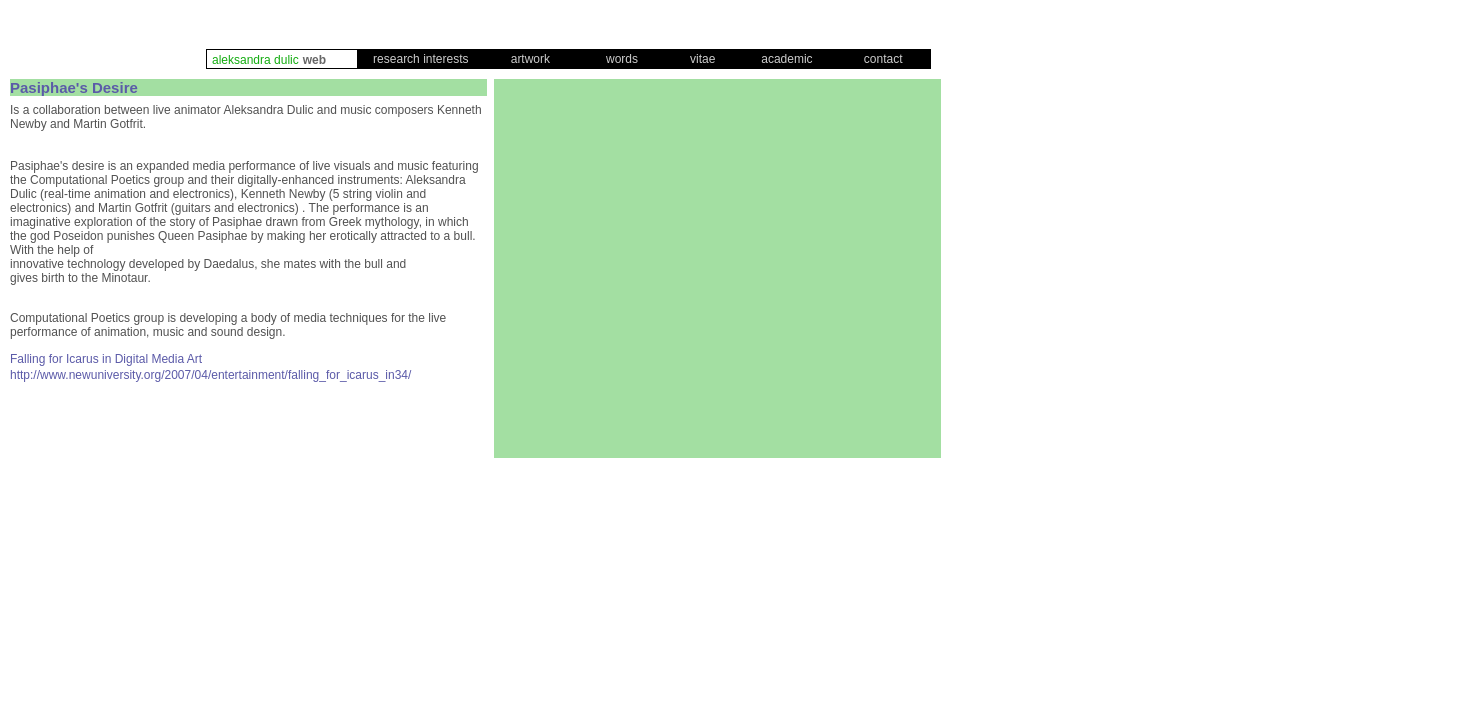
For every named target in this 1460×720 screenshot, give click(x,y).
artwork (530, 59)
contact (883, 59)
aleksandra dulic (255, 60)
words (622, 59)
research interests (420, 59)
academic (786, 59)
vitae (702, 59)
